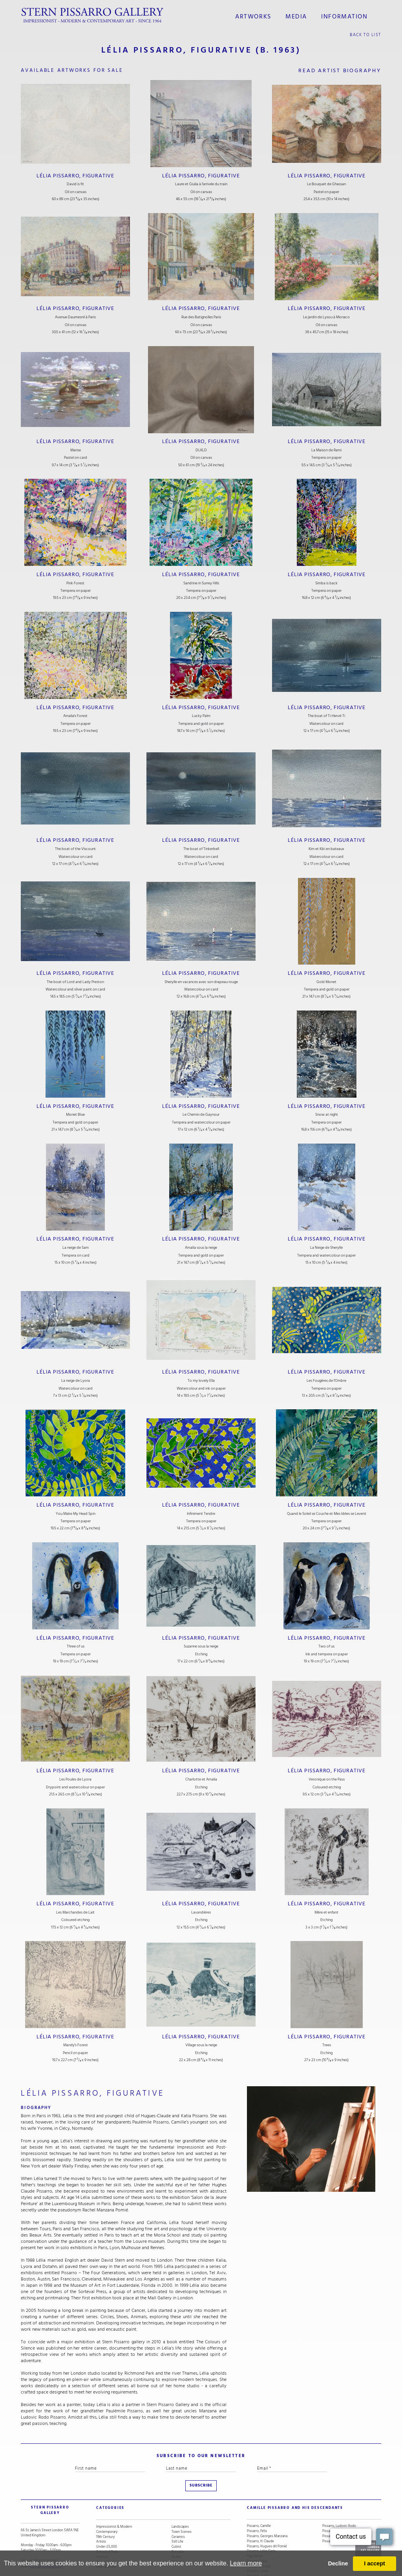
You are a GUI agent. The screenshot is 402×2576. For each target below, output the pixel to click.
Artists (101, 2516)
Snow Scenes (106, 2536)
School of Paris (107, 2526)
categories (107, 2487)
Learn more (246, 2563)
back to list (366, 32)
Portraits (178, 2526)
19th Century (105, 2511)
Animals (177, 2536)
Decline (338, 2563)
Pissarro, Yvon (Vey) (337, 2516)
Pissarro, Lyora (257, 2546)
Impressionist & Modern (114, 2501)
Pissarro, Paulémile (336, 2511)
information (341, 15)
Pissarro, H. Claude (260, 2516)
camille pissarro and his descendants (285, 2487)
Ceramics (178, 2511)
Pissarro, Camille (259, 2501)
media (297, 15)
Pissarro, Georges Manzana (267, 2511)
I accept (374, 2563)
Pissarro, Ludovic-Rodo (339, 2501)
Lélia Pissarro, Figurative (76, 172)
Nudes (176, 2531)
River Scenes (105, 2541)
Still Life (177, 2516)
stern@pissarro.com (44, 2536)
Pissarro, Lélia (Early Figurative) (261, 2529)
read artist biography (339, 68)
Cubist (176, 2521)
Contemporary (106, 2506)
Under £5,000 (106, 2521)
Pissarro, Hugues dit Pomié (267, 2521)
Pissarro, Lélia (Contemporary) (258, 2539)
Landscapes (180, 2501)
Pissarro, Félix (257, 2506)
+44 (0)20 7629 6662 (42, 2531)
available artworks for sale (75, 68)
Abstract (102, 2531)
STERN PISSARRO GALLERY (44, 2487)
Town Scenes (182, 2506)
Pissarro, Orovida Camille (340, 2506)
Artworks (258, 15)
